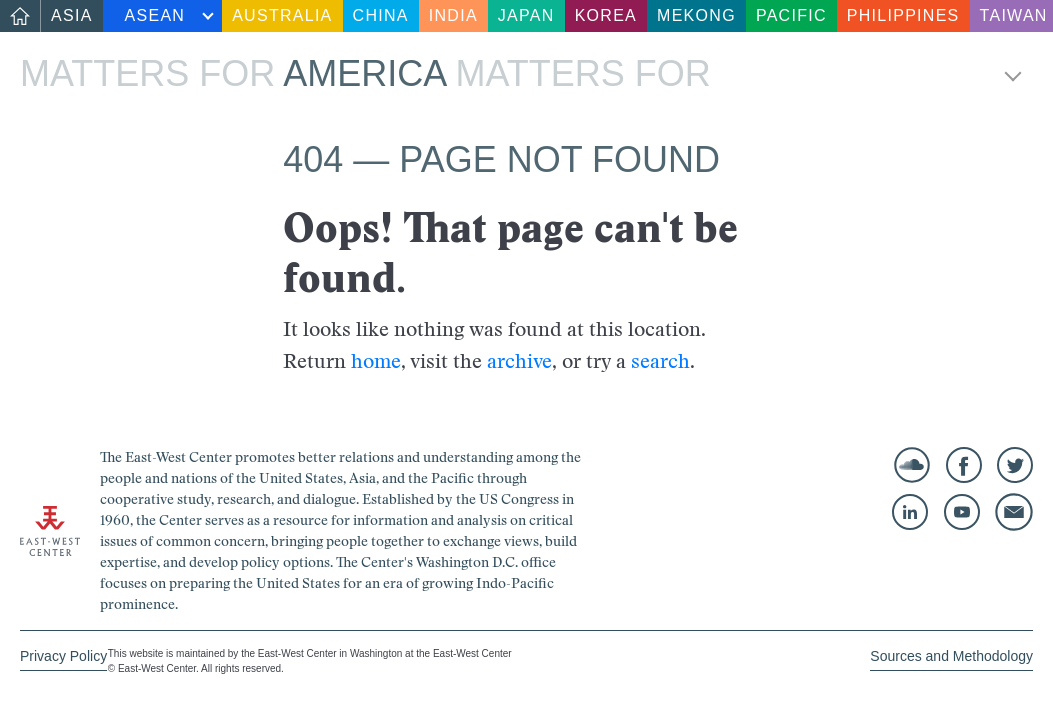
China (381, 15)
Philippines (903, 15)
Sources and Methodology (951, 656)
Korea (606, 15)
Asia (72, 15)
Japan (526, 15)
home (376, 361)
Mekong (696, 15)
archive (519, 361)
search (660, 361)
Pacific (791, 15)
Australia (282, 15)
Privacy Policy (63, 656)
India (453, 15)
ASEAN (155, 15)
